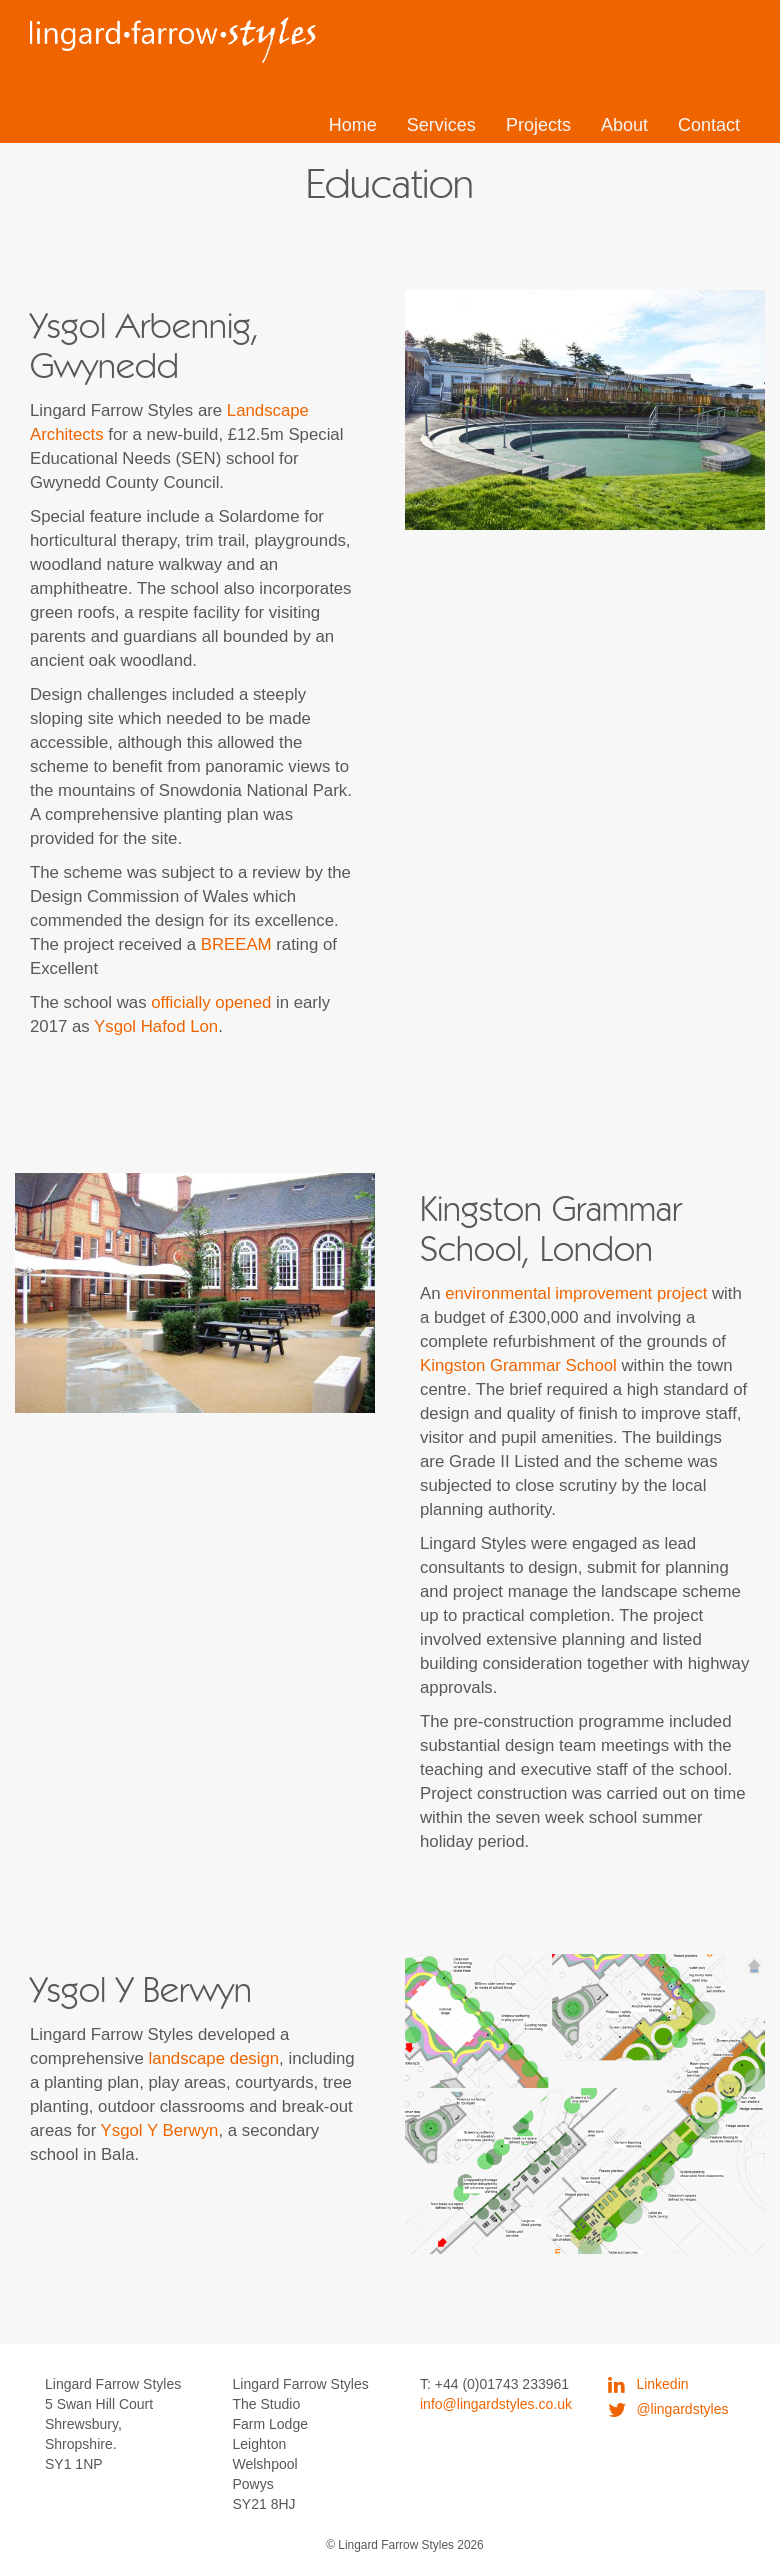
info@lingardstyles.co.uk (496, 2404)
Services (441, 125)
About (624, 125)
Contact (709, 125)
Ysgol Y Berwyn (160, 2130)
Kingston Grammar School (518, 1365)
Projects (538, 125)
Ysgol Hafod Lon (156, 1026)
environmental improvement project (576, 1293)
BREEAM (236, 944)
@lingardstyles (668, 2409)
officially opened (211, 1002)
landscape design (213, 2058)
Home (353, 125)
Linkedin (648, 2384)
